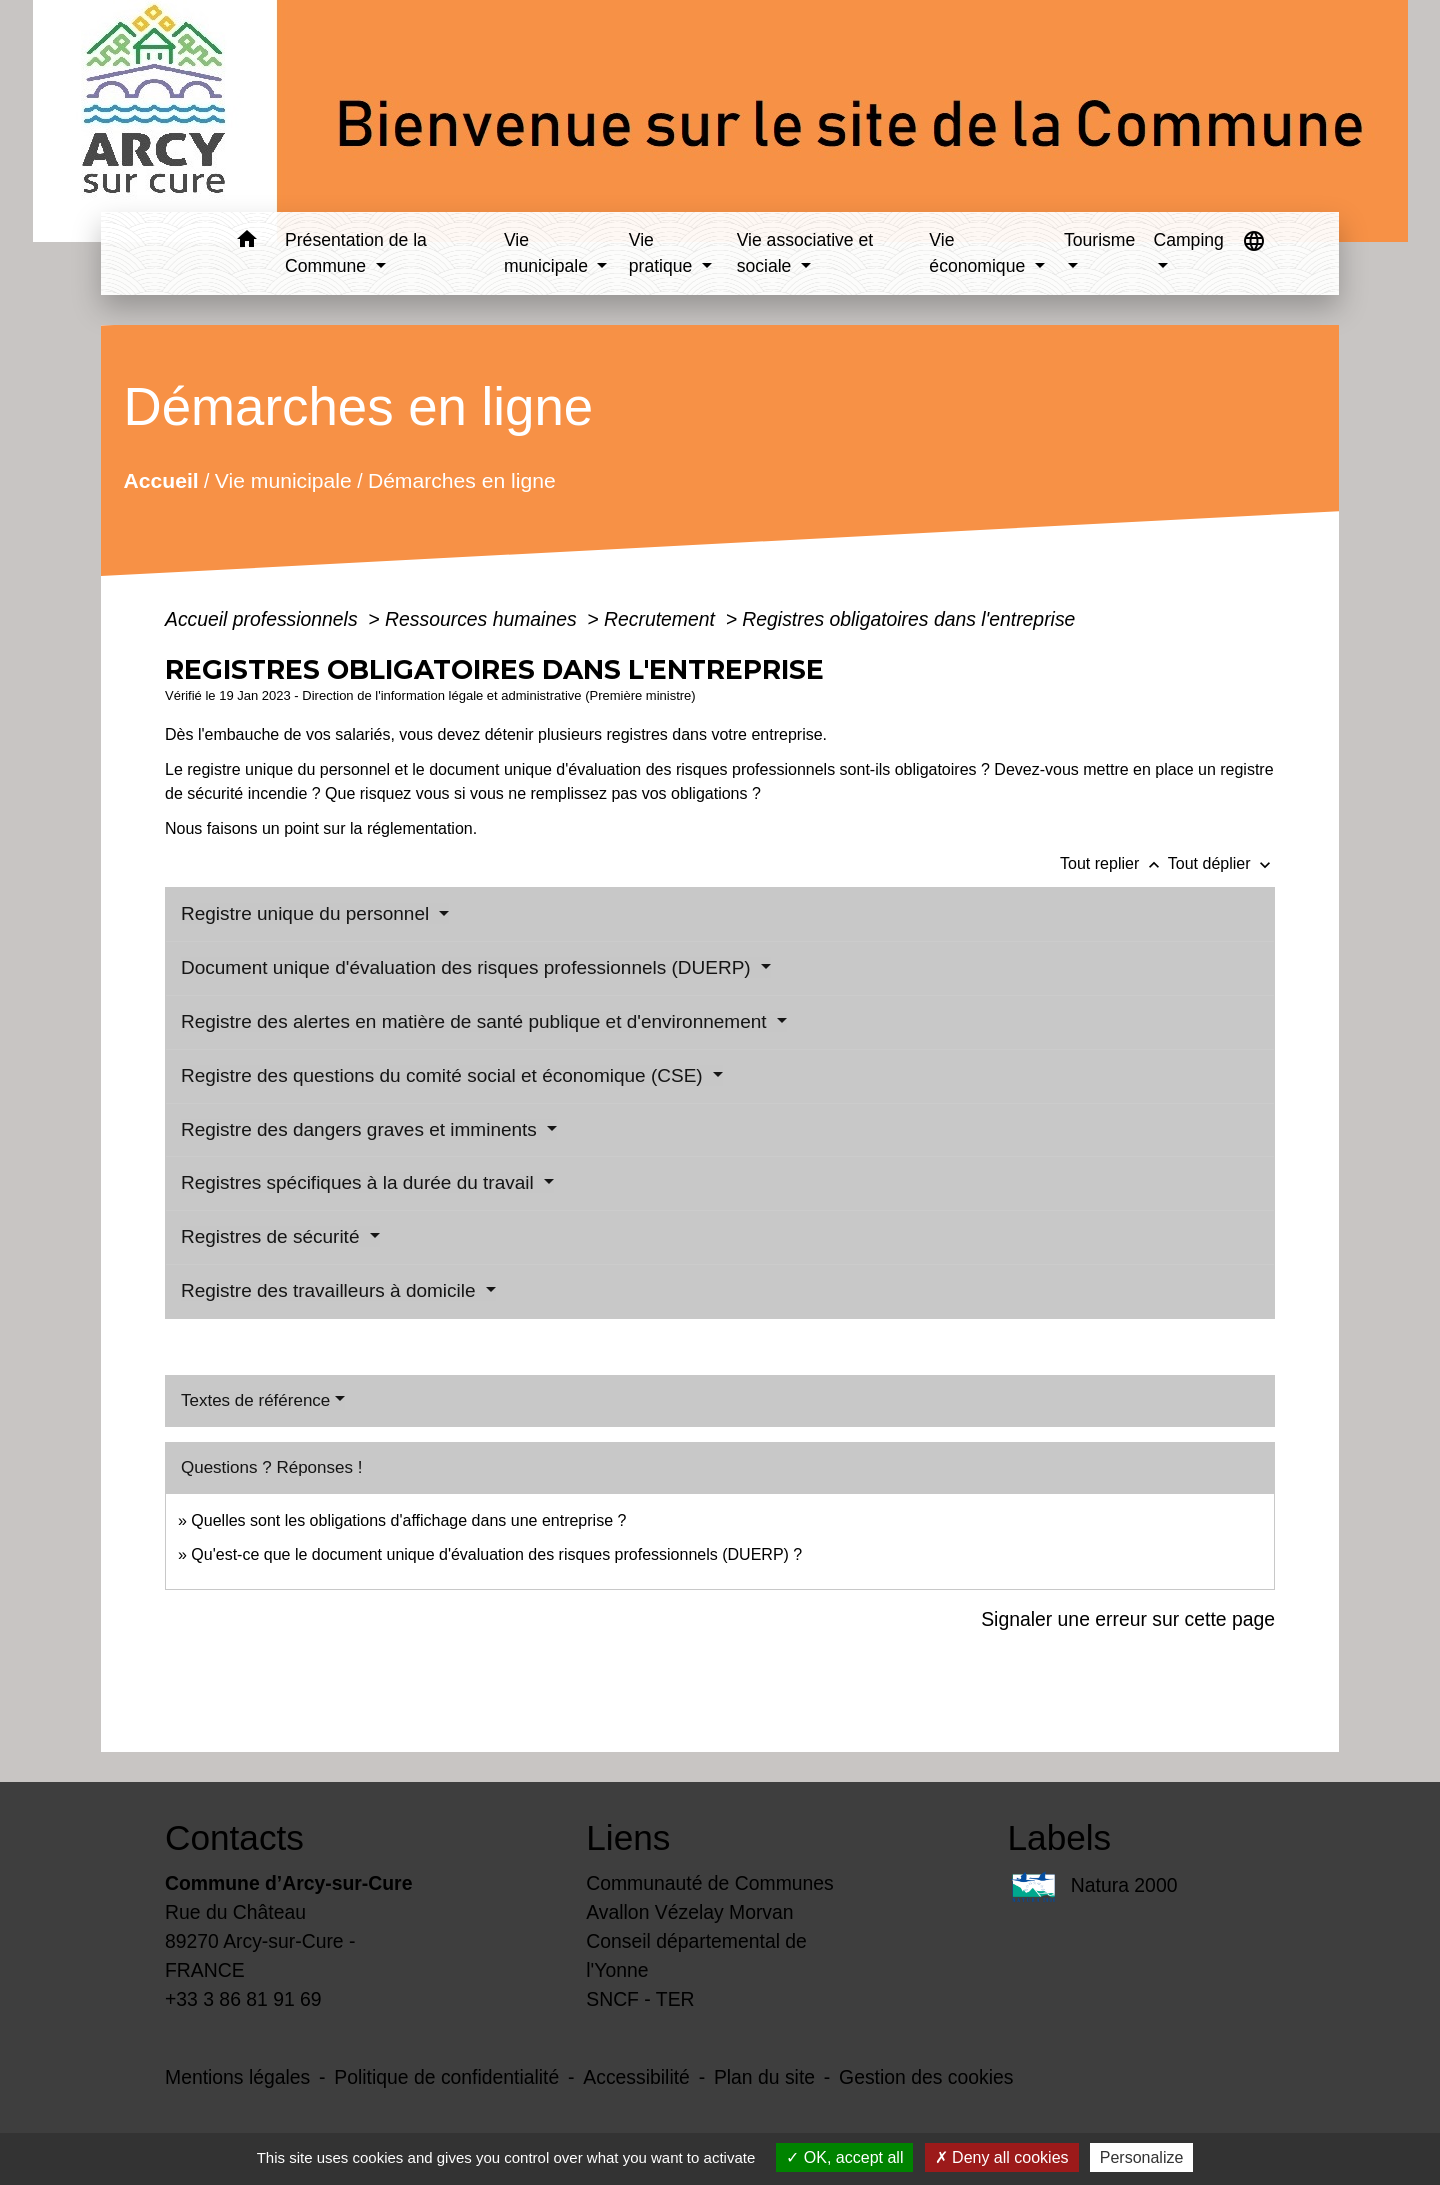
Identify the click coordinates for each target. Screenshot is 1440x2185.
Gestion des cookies (926, 2077)
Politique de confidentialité (446, 2077)
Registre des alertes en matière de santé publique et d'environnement (476, 1021)
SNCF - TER (640, 1999)
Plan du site (764, 2077)
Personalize (1142, 2157)
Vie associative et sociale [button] (805, 253)
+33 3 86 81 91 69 (243, 1999)
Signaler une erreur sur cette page (1128, 1619)
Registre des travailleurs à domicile (331, 1290)
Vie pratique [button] (663, 253)
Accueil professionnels (264, 619)
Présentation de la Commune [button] (356, 253)
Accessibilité (636, 2077)
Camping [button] (1188, 240)
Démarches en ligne (462, 479)
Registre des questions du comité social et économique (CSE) (444, 1075)
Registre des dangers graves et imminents (361, 1129)
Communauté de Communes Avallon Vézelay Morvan (710, 1897)
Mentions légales (237, 2077)
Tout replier (1114, 863)
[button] (246, 242)
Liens (628, 1837)
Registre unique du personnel (308, 913)
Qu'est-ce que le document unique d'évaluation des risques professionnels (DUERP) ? (496, 1554)
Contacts (234, 1837)
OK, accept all (844, 2157)
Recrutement (662, 619)
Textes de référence (255, 1400)
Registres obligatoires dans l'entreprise (908, 619)
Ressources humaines (483, 619)
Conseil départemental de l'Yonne (696, 1955)
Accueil (160, 479)
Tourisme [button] (1099, 240)
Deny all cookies (1002, 2157)
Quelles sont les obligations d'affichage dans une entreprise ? (408, 1520)
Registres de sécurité (273, 1236)
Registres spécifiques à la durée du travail (360, 1182)
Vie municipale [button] (548, 253)
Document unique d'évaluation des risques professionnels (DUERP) (468, 967)
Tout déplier (1221, 863)
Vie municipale (283, 479)
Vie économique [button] (979, 253)
